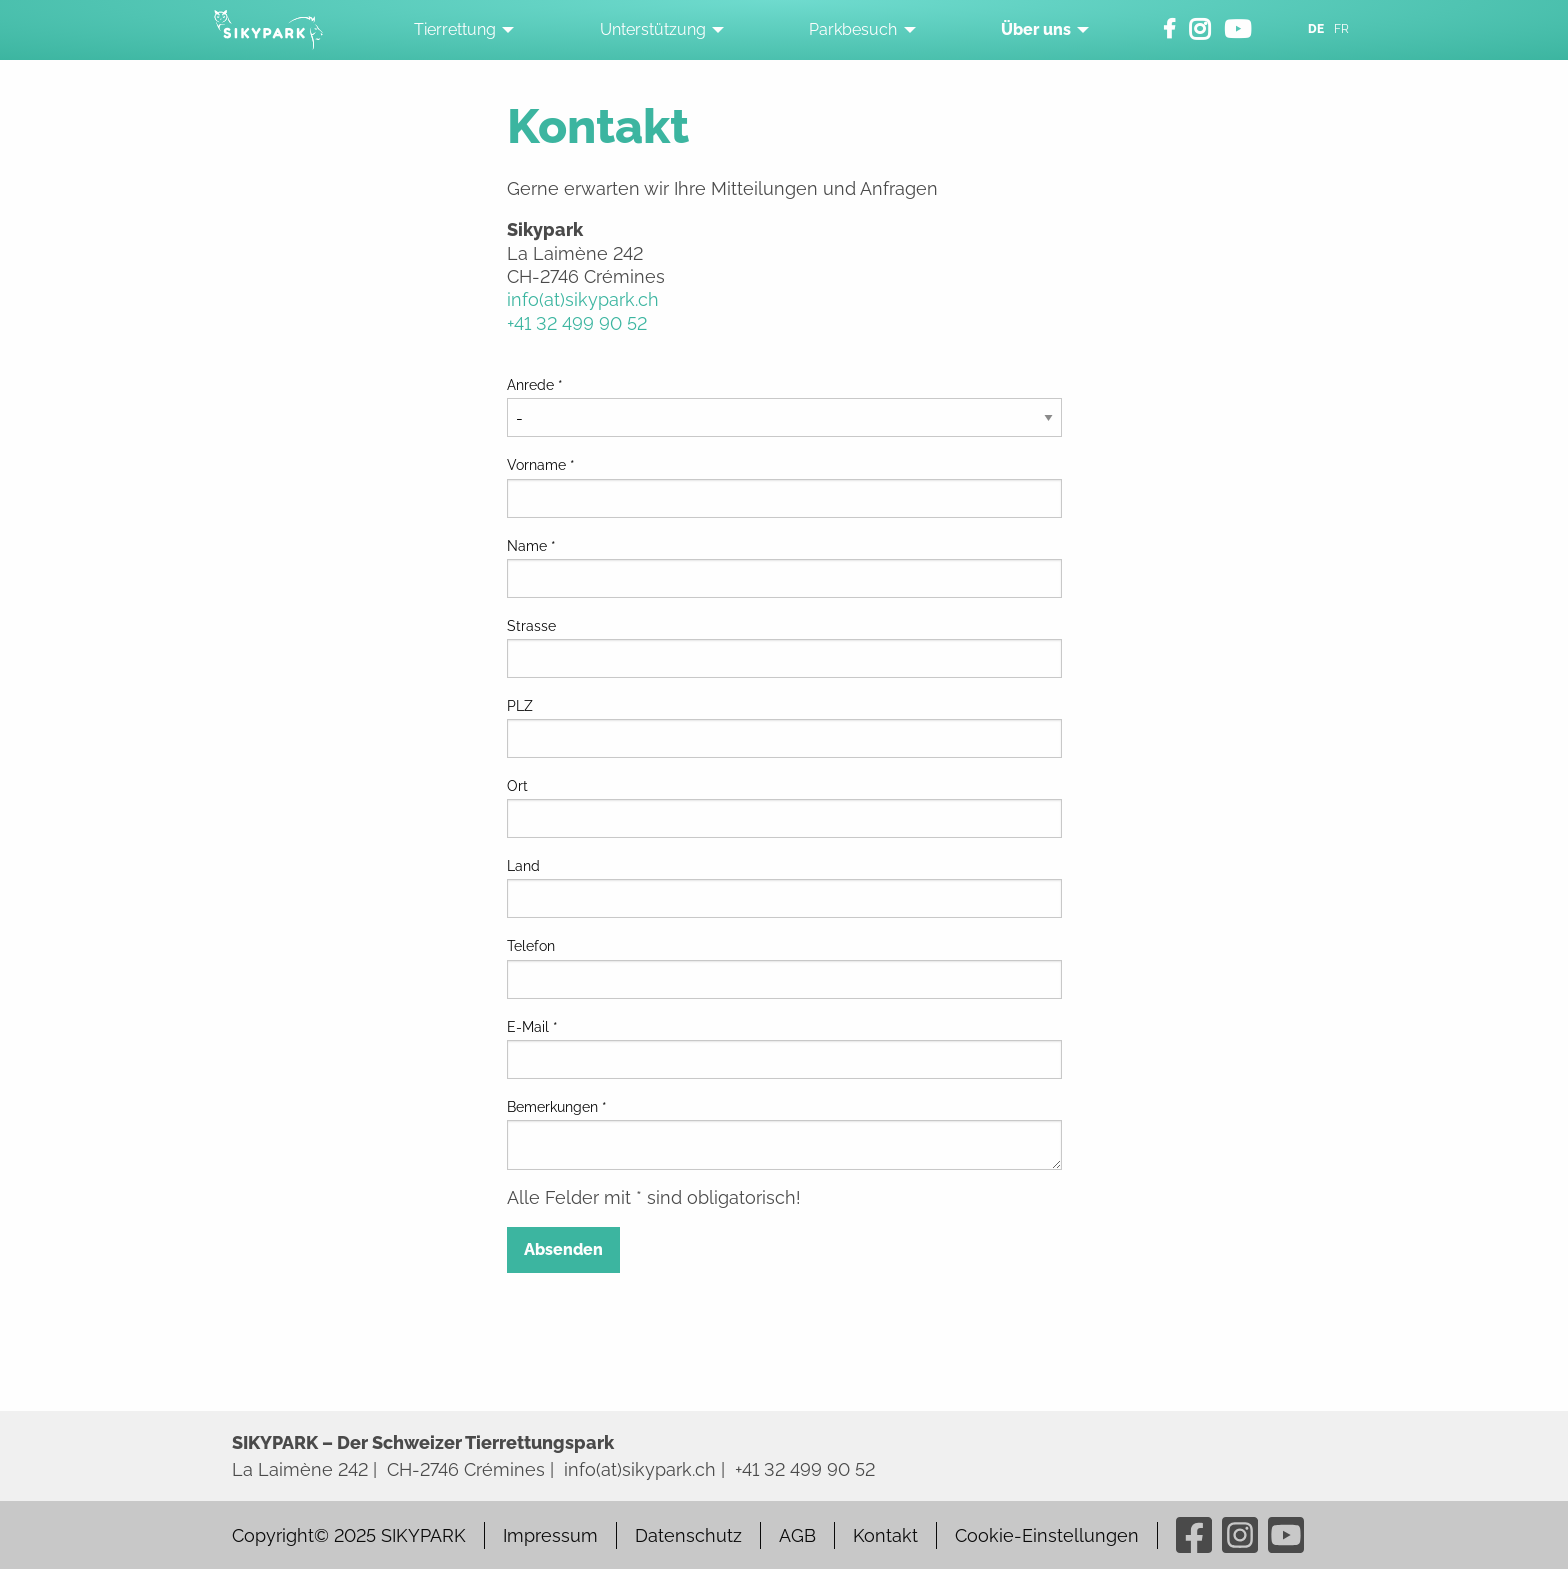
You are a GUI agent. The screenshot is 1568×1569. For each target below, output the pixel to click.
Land (523, 866)
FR (1341, 29)
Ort (517, 786)
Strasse (531, 626)
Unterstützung (653, 29)
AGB (797, 1535)
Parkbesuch (853, 29)
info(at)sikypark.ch (583, 299)
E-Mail (532, 1027)
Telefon (531, 946)
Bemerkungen (557, 1107)
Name (531, 546)
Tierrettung (455, 29)
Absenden (563, 1249)
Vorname (541, 465)
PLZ (520, 706)
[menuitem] (458, 30)
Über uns (1036, 29)
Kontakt (885, 1535)
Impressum (550, 1535)
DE (1316, 29)
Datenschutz (688, 1535)
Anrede (535, 385)
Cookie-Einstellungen (1047, 1535)
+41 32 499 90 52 (577, 323)
